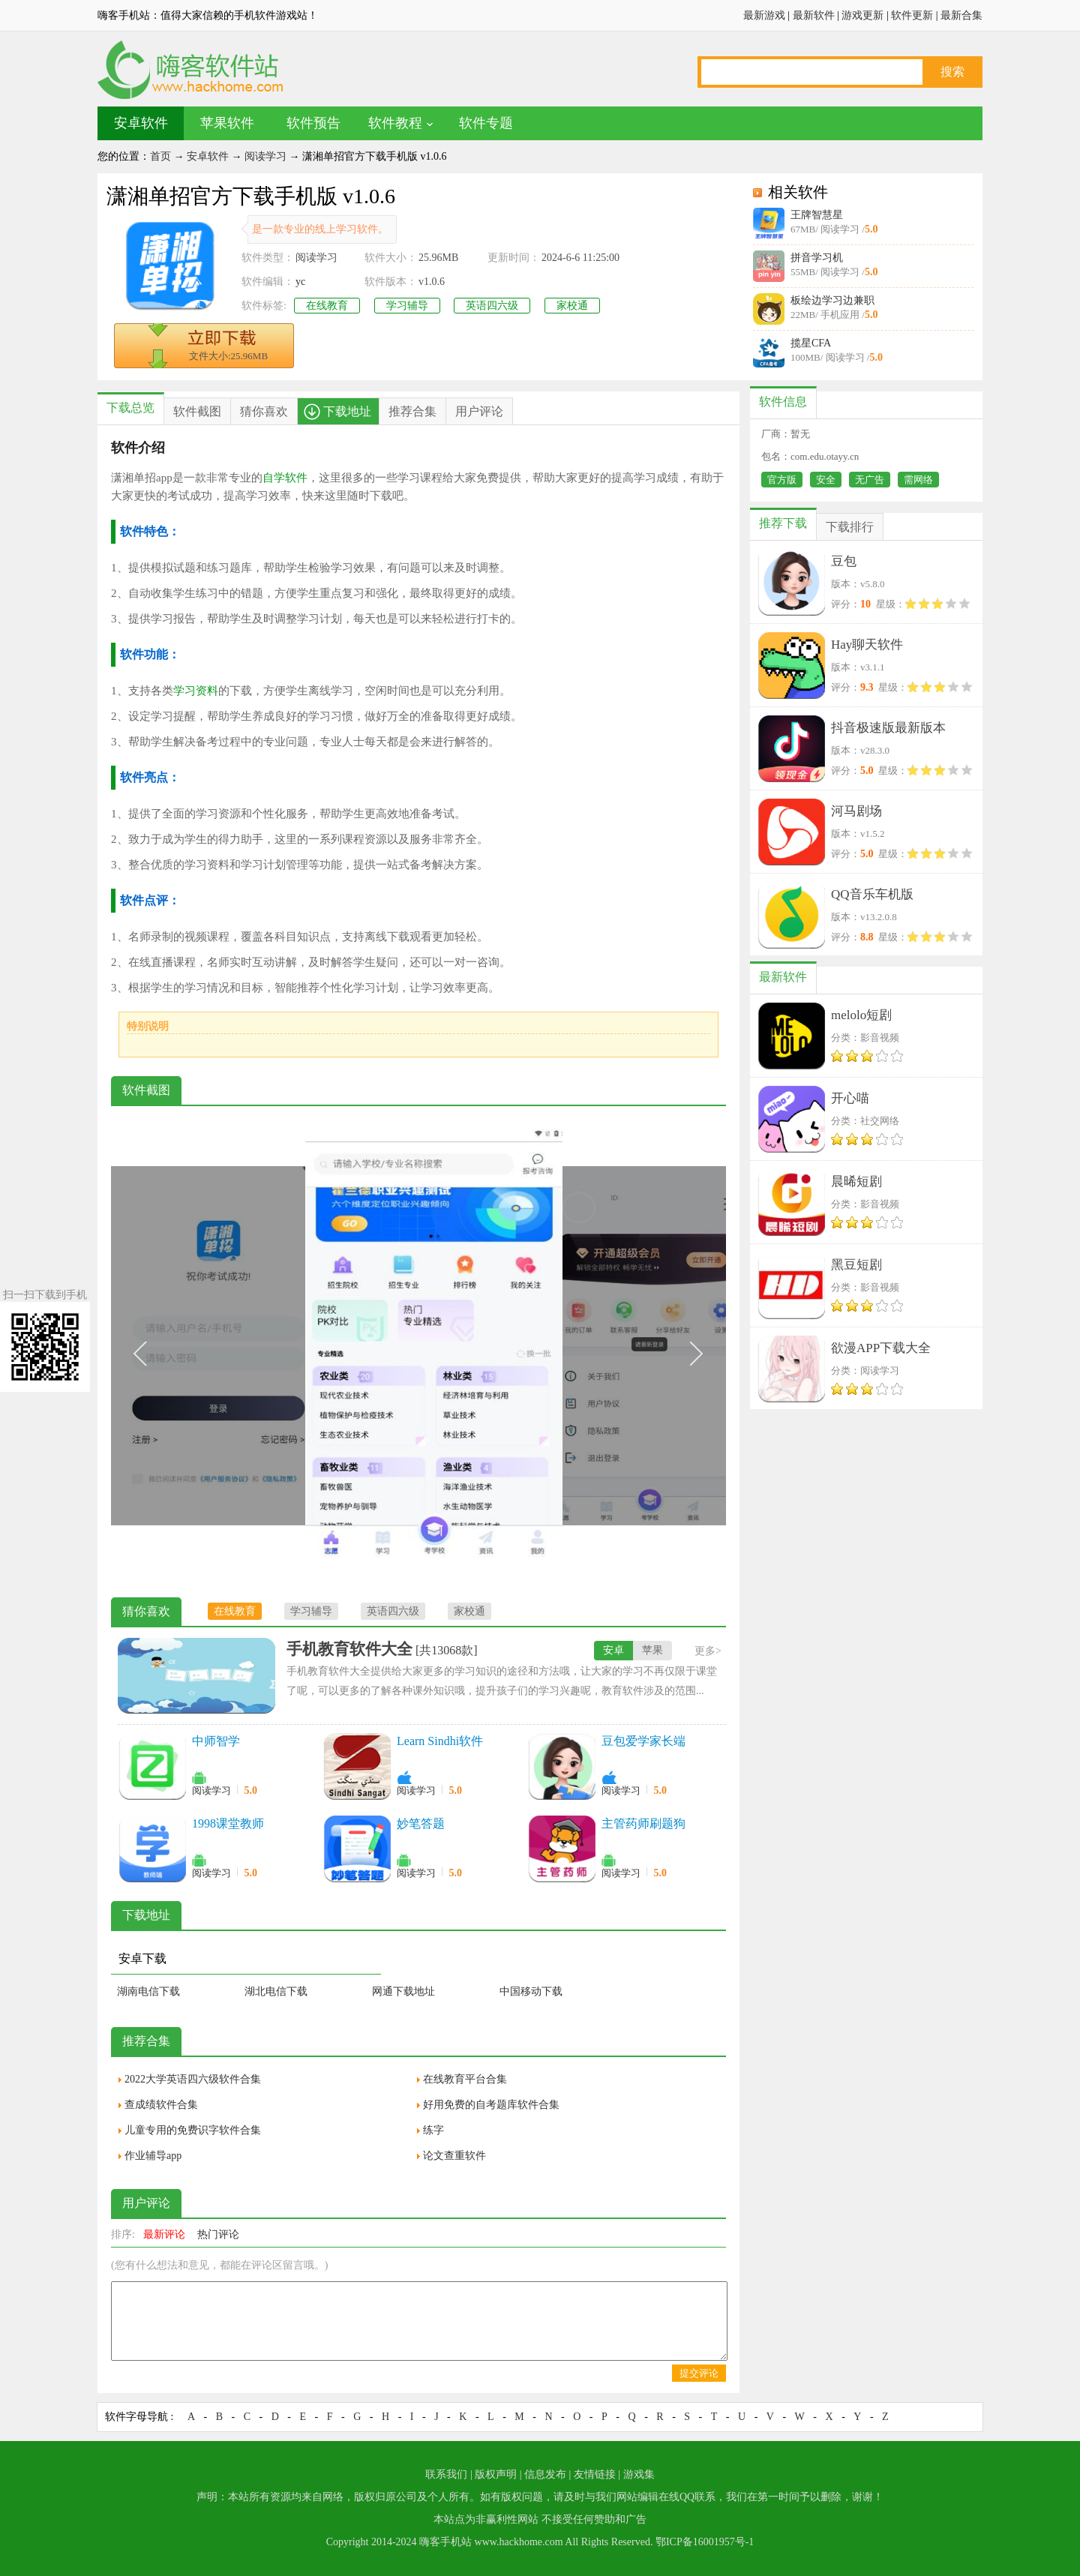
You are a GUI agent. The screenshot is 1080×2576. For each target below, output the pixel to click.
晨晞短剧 (856, 1181)
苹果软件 (227, 122)
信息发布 (545, 2474)
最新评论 (164, 2234)
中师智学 (216, 1741)
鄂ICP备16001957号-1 (705, 2542)
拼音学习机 (816, 257)
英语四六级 (492, 305)
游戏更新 (863, 15)
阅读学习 (265, 156)
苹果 (652, 1650)
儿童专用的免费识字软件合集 (192, 2130)
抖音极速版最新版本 (888, 728)
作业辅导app (153, 2155)
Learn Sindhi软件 (440, 1741)
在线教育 (327, 305)
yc (300, 281)
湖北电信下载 (276, 1991)
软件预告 (313, 122)
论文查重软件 (454, 2155)
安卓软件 (141, 122)
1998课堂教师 (228, 1823)
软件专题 (486, 122)
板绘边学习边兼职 (832, 300)
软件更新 (912, 15)
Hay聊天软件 (867, 644)
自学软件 (285, 478)
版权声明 (496, 2474)
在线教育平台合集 (465, 2079)
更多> (708, 1651)
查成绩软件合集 (161, 2104)
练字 (433, 2130)
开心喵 (850, 1098)
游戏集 (639, 2474)
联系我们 (446, 2474)
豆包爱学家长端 (644, 1741)
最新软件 (814, 15)
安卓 (613, 1650)
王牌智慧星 (816, 214)
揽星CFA (810, 343)
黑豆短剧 (856, 1265)
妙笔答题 (421, 1823)
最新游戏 (764, 15)
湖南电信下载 (148, 1991)
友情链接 (595, 2474)
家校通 (572, 305)
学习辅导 (407, 305)
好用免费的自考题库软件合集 (491, 2104)
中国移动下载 (531, 1991)
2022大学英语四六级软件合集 (192, 2079)
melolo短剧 (861, 1015)
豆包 (843, 561)
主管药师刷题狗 (644, 1823)
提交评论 (699, 2373)
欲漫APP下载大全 (881, 1348)
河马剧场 (856, 811)
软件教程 (395, 122)
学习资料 (195, 691)
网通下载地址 (403, 1991)
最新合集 (961, 15)
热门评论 (218, 2234)
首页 (160, 156)
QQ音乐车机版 (872, 894)
